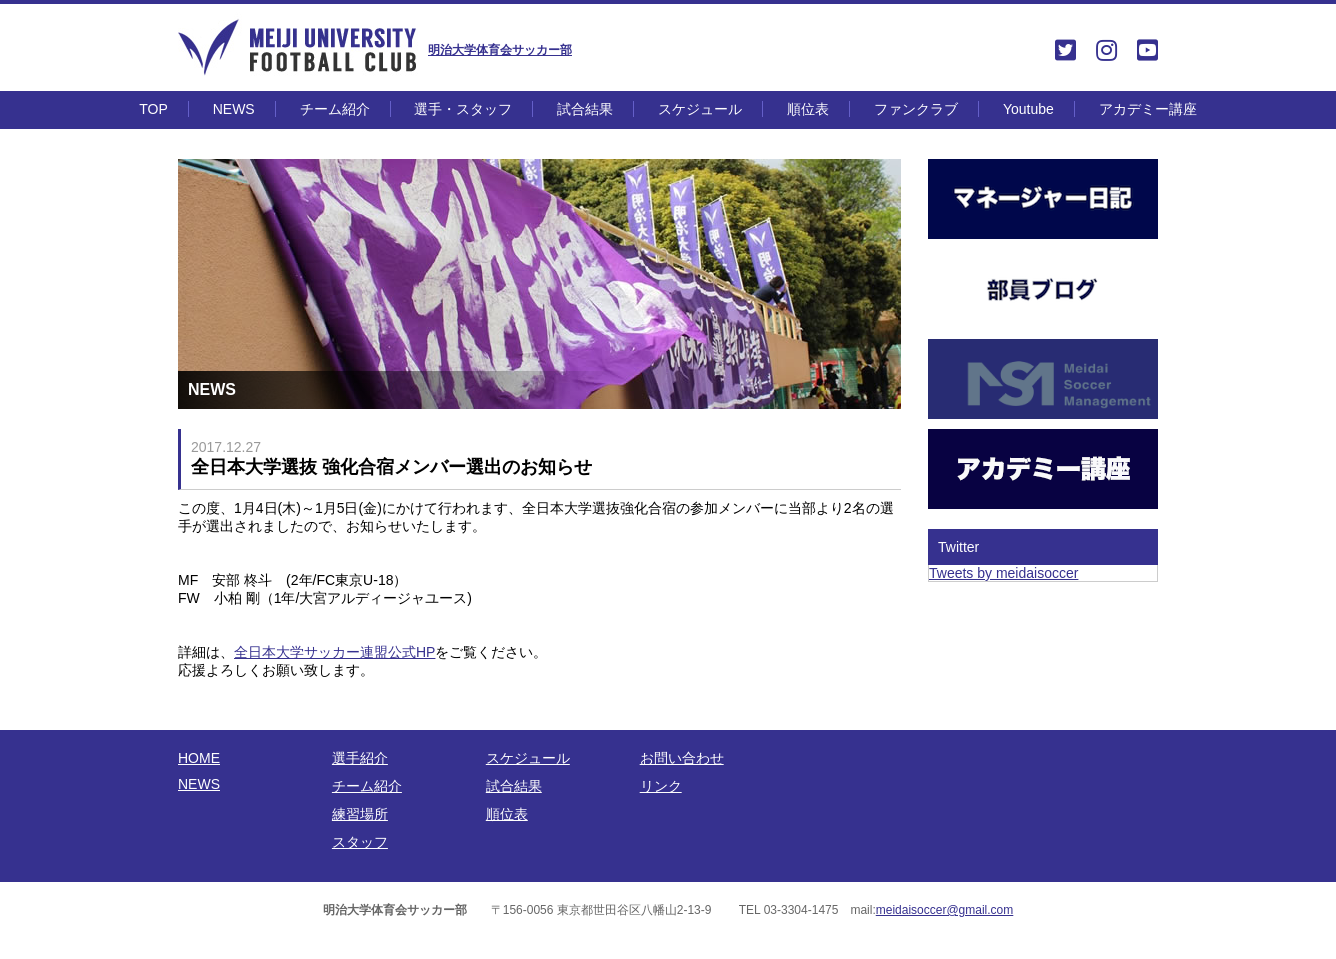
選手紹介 (360, 758)
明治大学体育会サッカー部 (500, 50)
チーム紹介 (335, 109)
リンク (661, 786)
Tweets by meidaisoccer (1003, 573)
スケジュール (700, 109)
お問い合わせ (682, 758)
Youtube (1028, 109)
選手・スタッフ (463, 109)
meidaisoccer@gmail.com (945, 910)
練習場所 (360, 814)
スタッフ (360, 842)
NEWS (234, 109)
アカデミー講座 (1148, 109)
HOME (199, 758)
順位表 (808, 109)
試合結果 (585, 109)
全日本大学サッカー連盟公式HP (334, 652)
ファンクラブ (916, 109)
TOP (153, 109)
